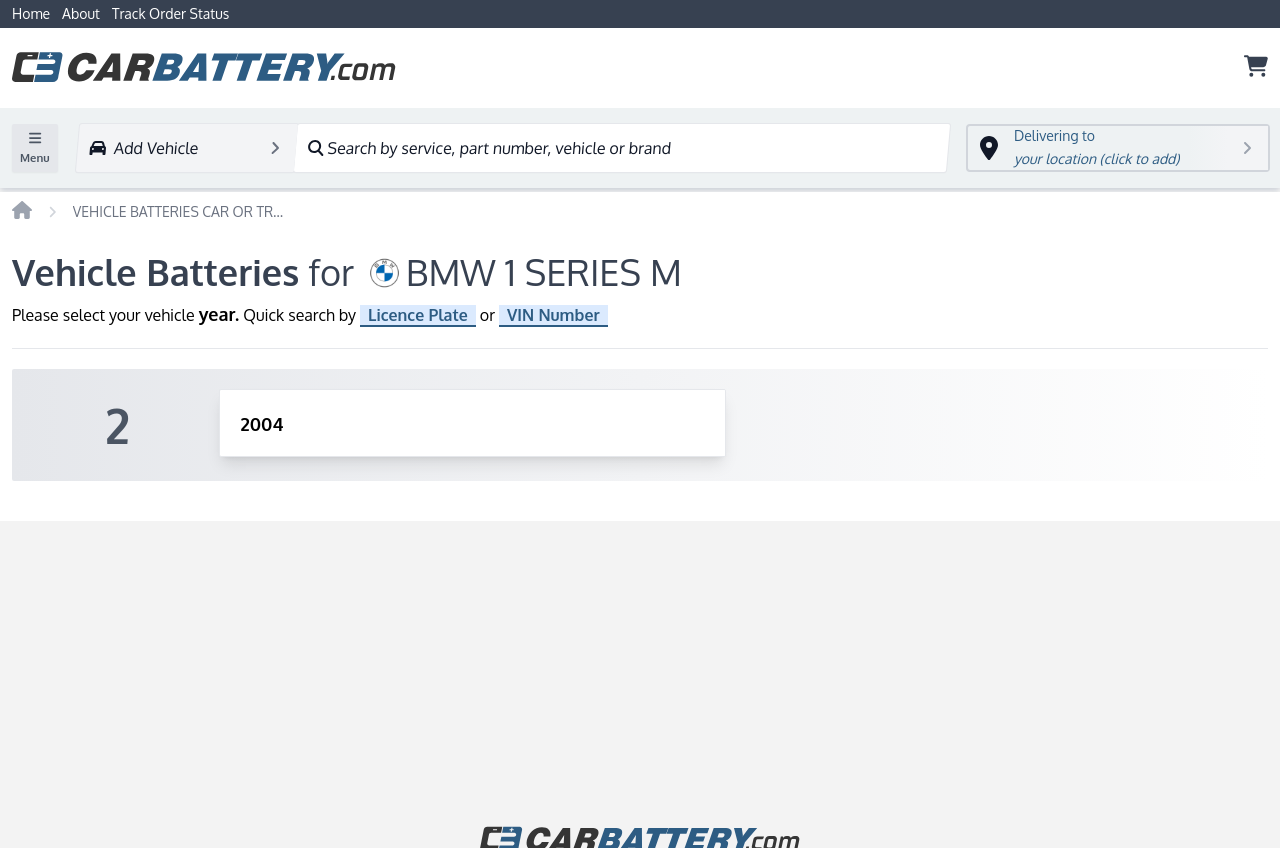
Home (31, 13)
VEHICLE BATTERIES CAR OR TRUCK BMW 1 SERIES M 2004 (183, 211)
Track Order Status (170, 13)
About (81, 13)
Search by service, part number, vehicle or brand (488, 148)
